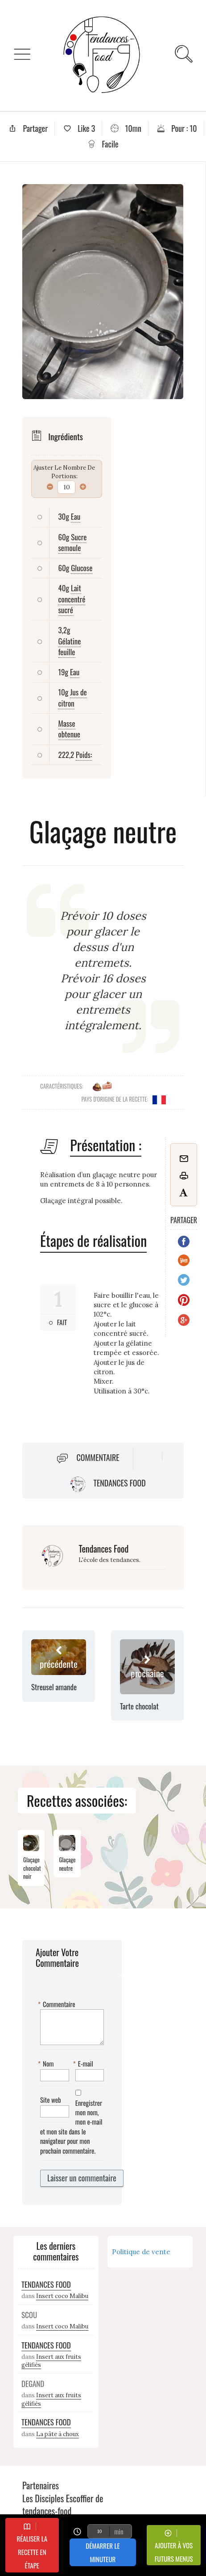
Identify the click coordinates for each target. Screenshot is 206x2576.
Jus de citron (72, 697)
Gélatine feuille (69, 646)
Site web (50, 2100)
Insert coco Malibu (62, 2296)
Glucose (81, 567)
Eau (75, 516)
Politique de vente (141, 2252)
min (118, 2531)
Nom (47, 2063)
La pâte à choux (57, 2434)
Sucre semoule (72, 542)
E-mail (84, 2063)
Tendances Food (119, 1483)
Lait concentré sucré (72, 598)
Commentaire (97, 1457)
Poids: (84, 754)
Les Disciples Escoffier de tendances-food (62, 2505)
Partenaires (40, 2485)
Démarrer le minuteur (102, 2552)
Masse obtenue (69, 729)
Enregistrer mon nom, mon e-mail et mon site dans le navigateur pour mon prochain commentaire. (71, 2126)
